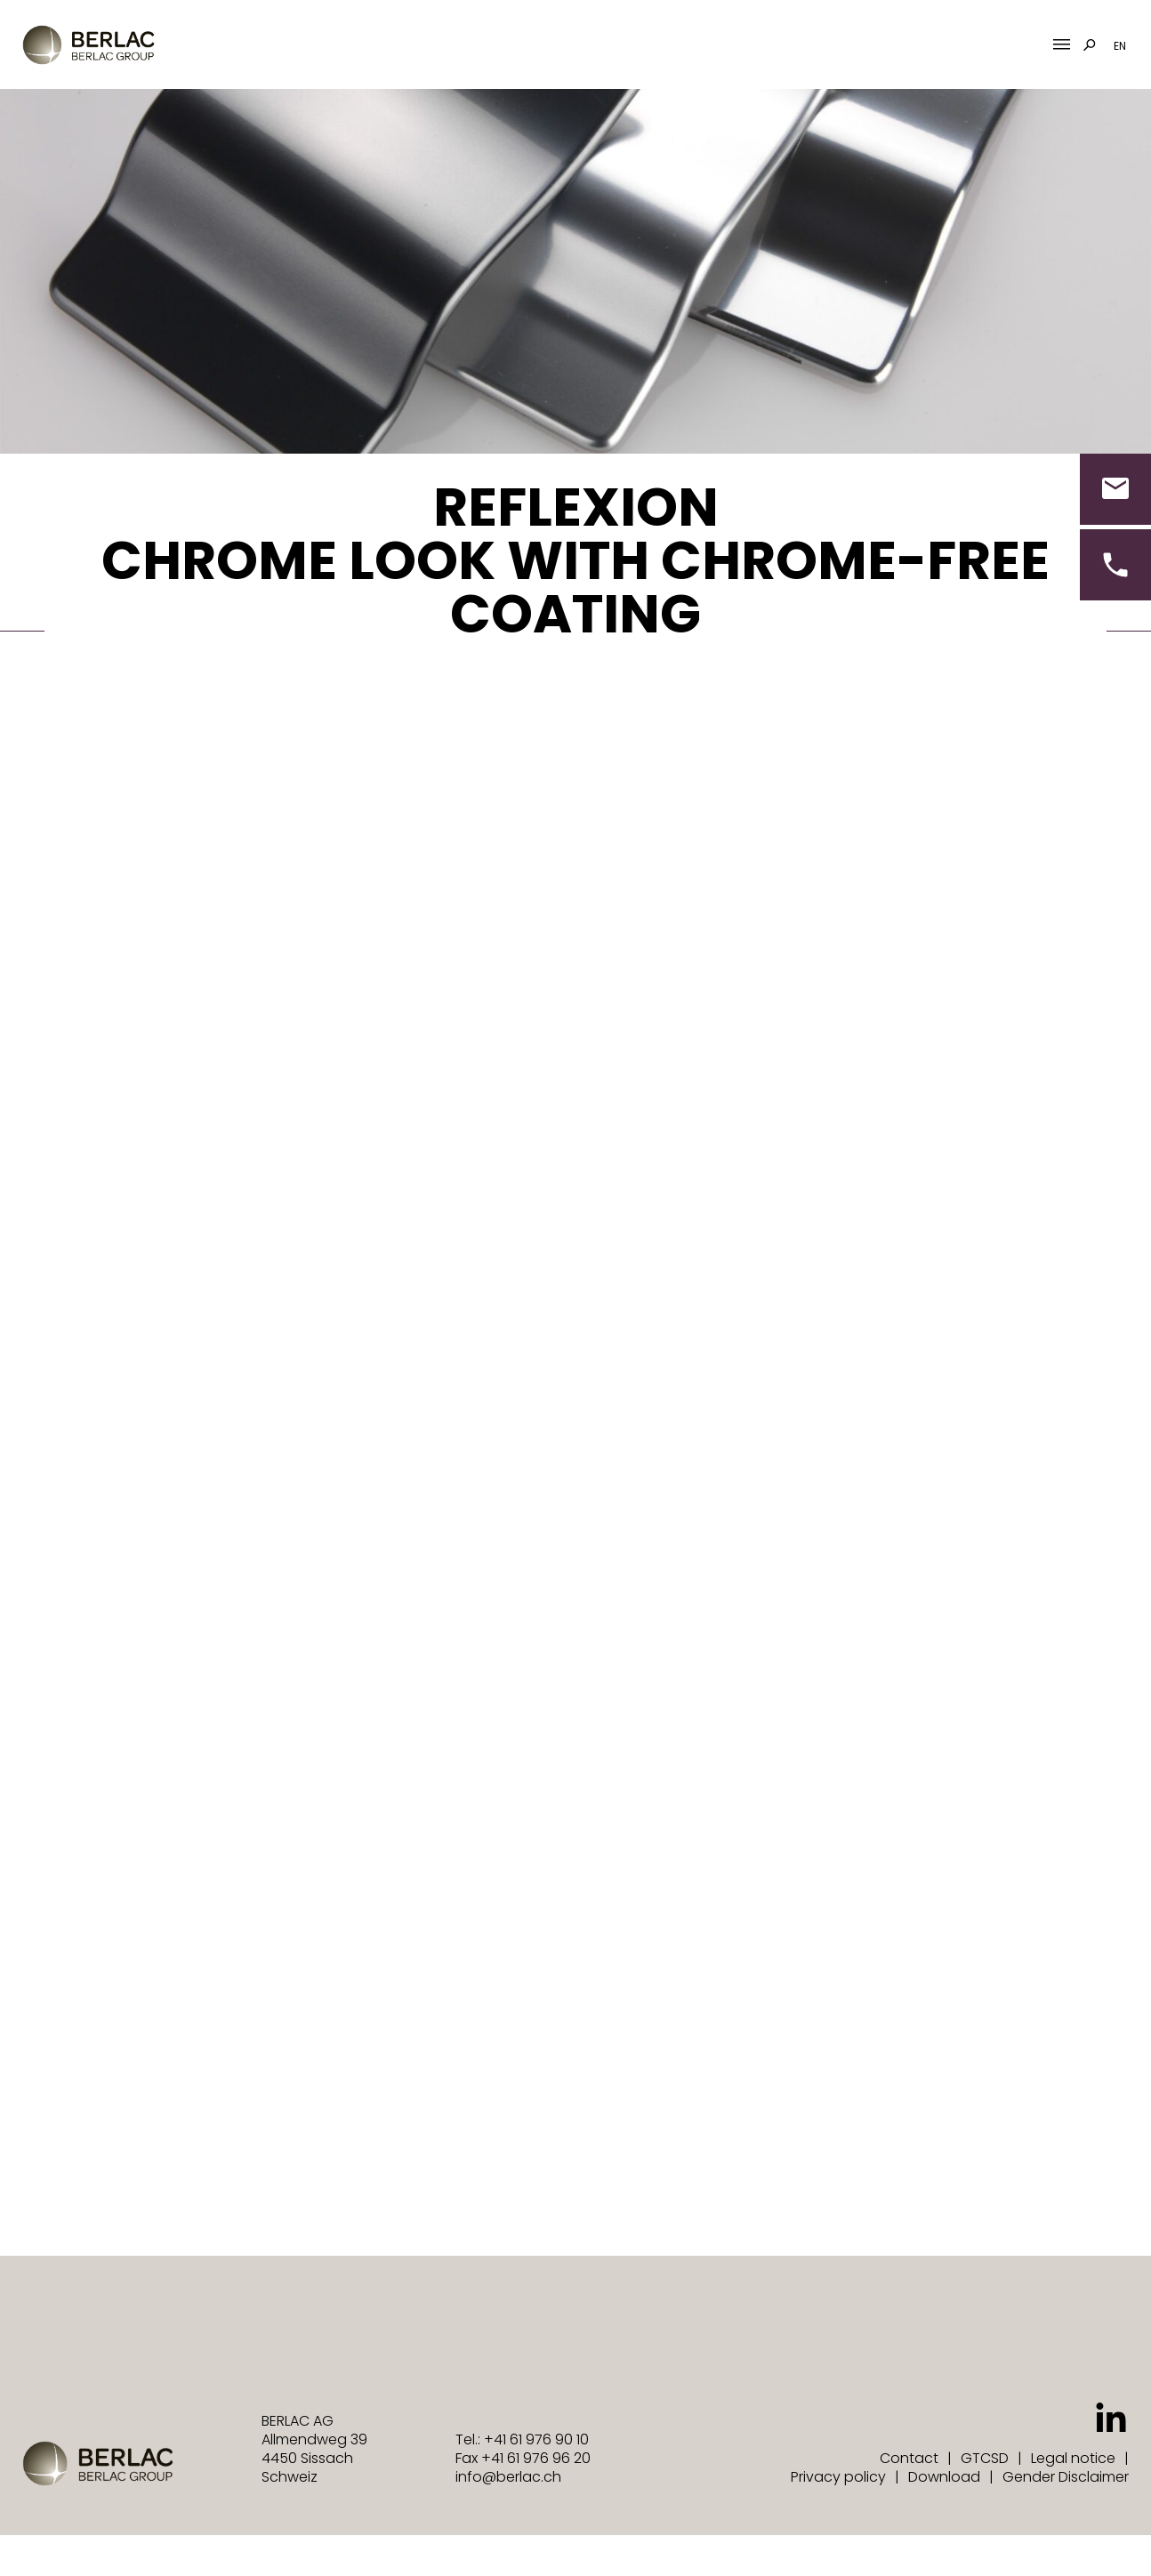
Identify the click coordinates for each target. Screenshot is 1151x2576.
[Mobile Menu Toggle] (1061, 45)
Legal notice (1073, 2458)
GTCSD (985, 2458)
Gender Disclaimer (1065, 2477)
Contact (909, 2458)
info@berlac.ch (508, 2477)
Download (944, 2477)
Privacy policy (838, 2477)
